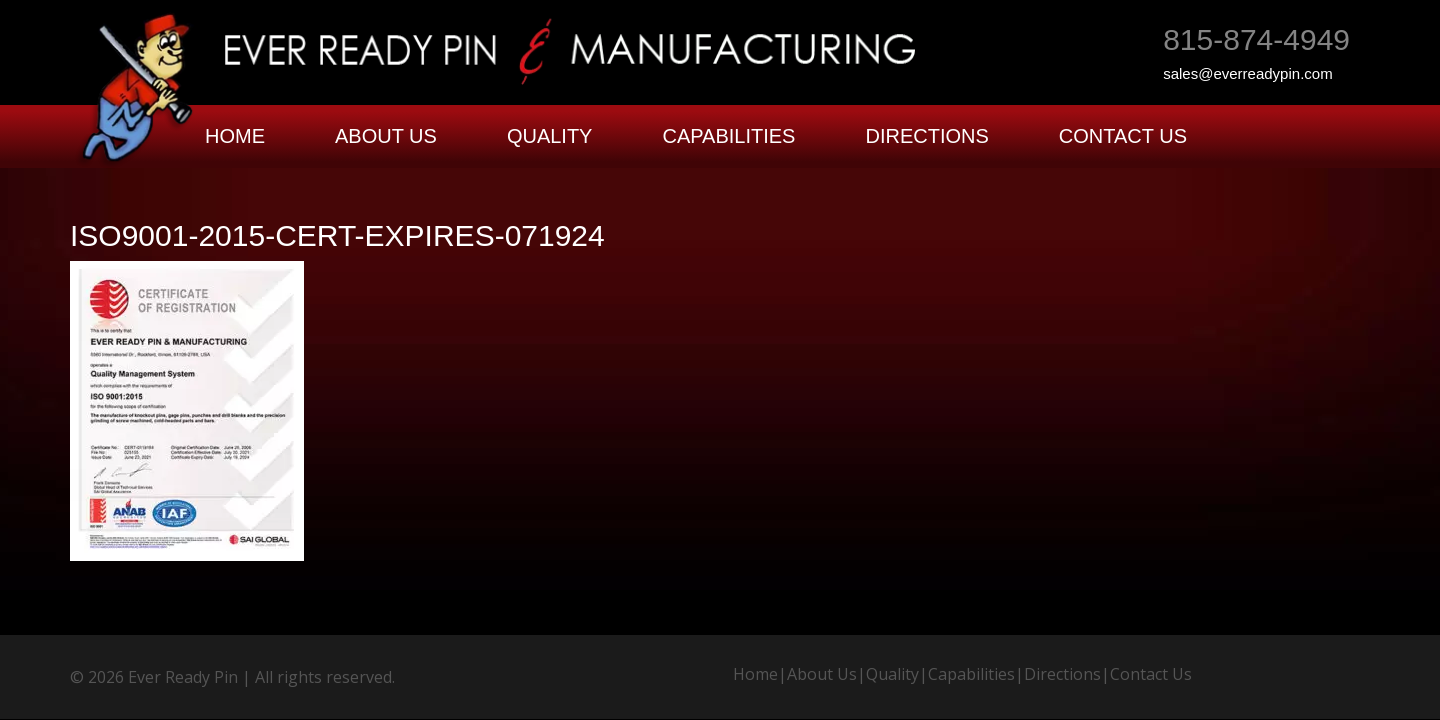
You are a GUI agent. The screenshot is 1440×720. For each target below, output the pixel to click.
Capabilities (728, 136)
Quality (550, 136)
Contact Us (1123, 136)
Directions (926, 136)
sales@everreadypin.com (1247, 73)
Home (235, 136)
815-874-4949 (1256, 39)
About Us (386, 136)
